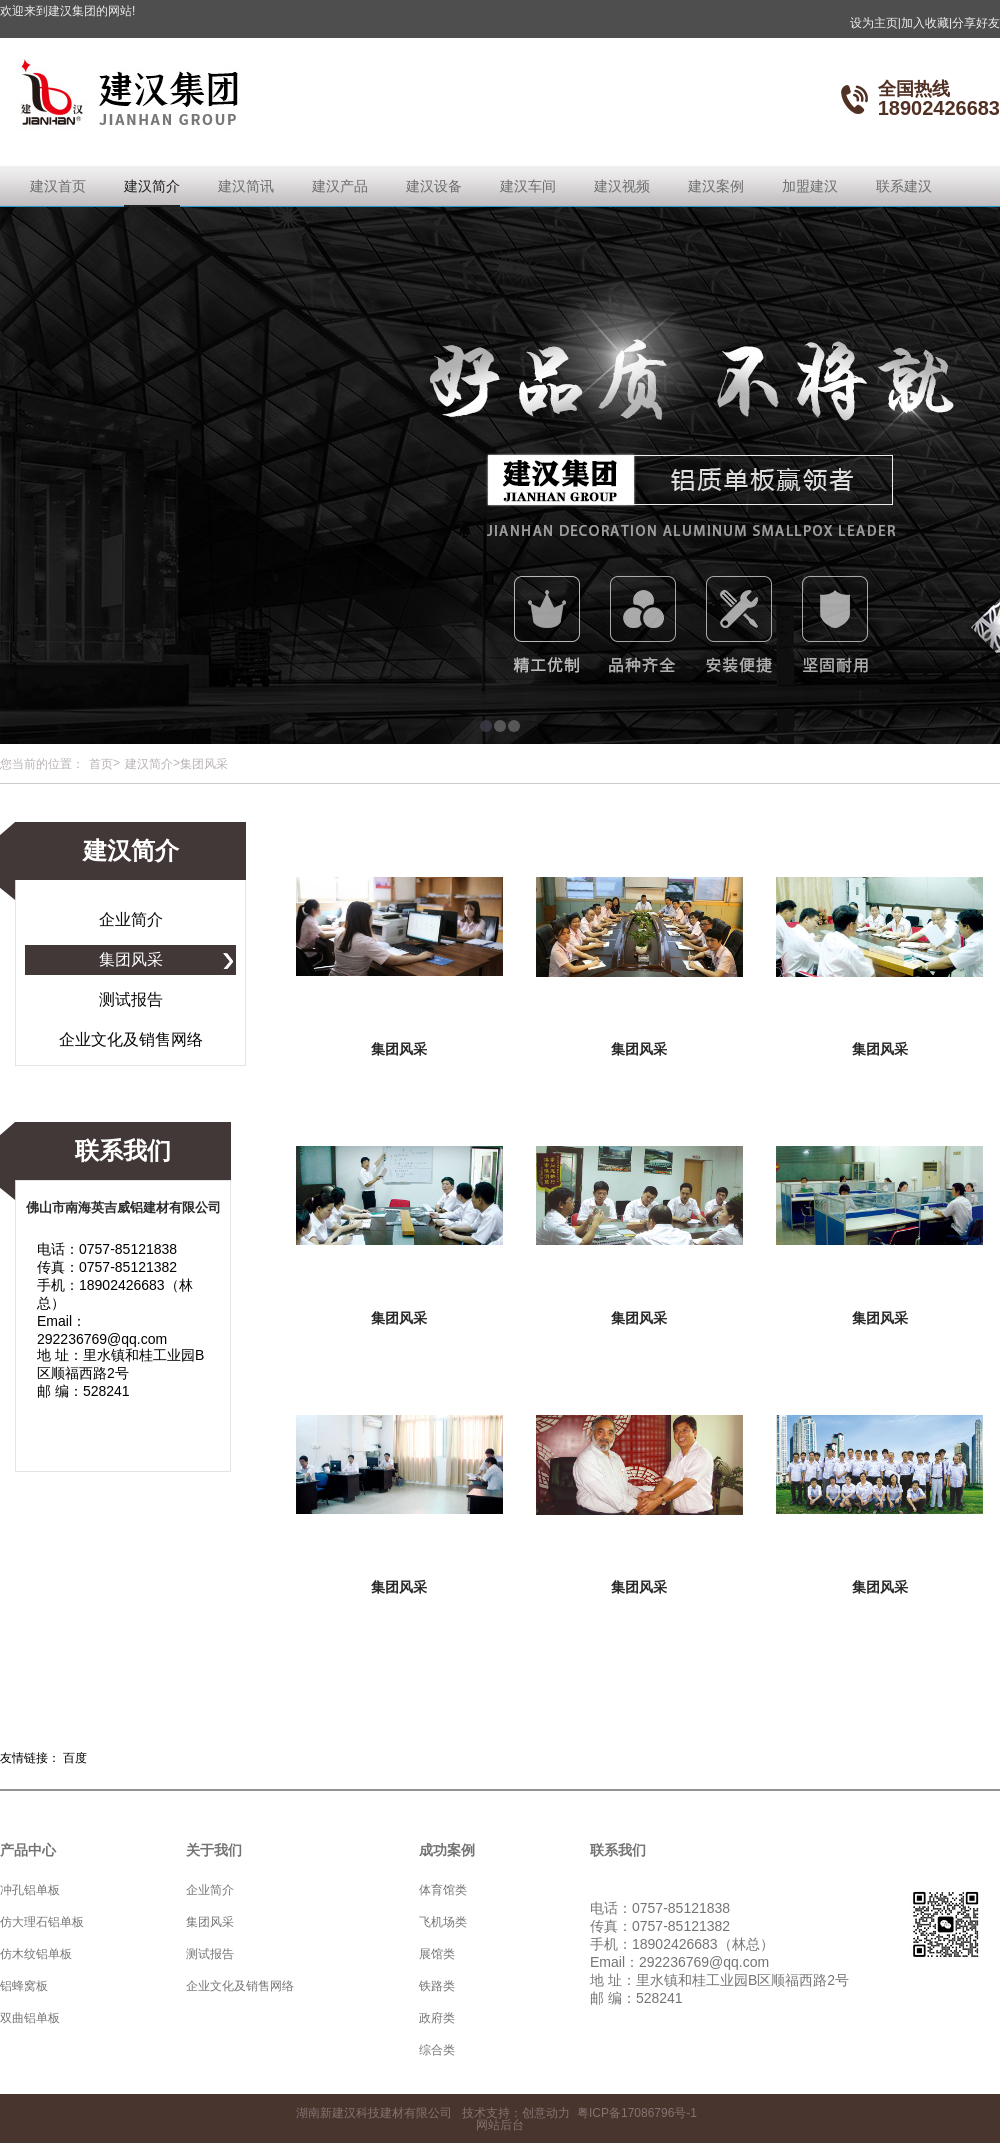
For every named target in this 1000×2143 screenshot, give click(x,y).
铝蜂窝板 (24, 1986)
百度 (75, 1758)
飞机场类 (443, 1922)
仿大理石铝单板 (42, 1922)
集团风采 (131, 959)
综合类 (437, 2050)
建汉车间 (528, 186)
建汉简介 (152, 186)
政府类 (437, 2018)
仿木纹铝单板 (36, 1954)
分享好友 (976, 23)
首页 (101, 764)
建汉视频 (622, 186)
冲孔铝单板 (30, 1890)
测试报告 (131, 999)
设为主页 (875, 23)
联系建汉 (904, 186)
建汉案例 (716, 186)
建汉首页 (58, 186)
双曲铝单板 (30, 2018)
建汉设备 (434, 186)
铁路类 (437, 1986)
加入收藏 (926, 23)
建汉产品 (340, 186)
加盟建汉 (810, 186)
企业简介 (131, 919)
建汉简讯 (246, 186)
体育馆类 (443, 1890)
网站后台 (500, 2125)
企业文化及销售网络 (131, 1039)
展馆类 (437, 1954)
